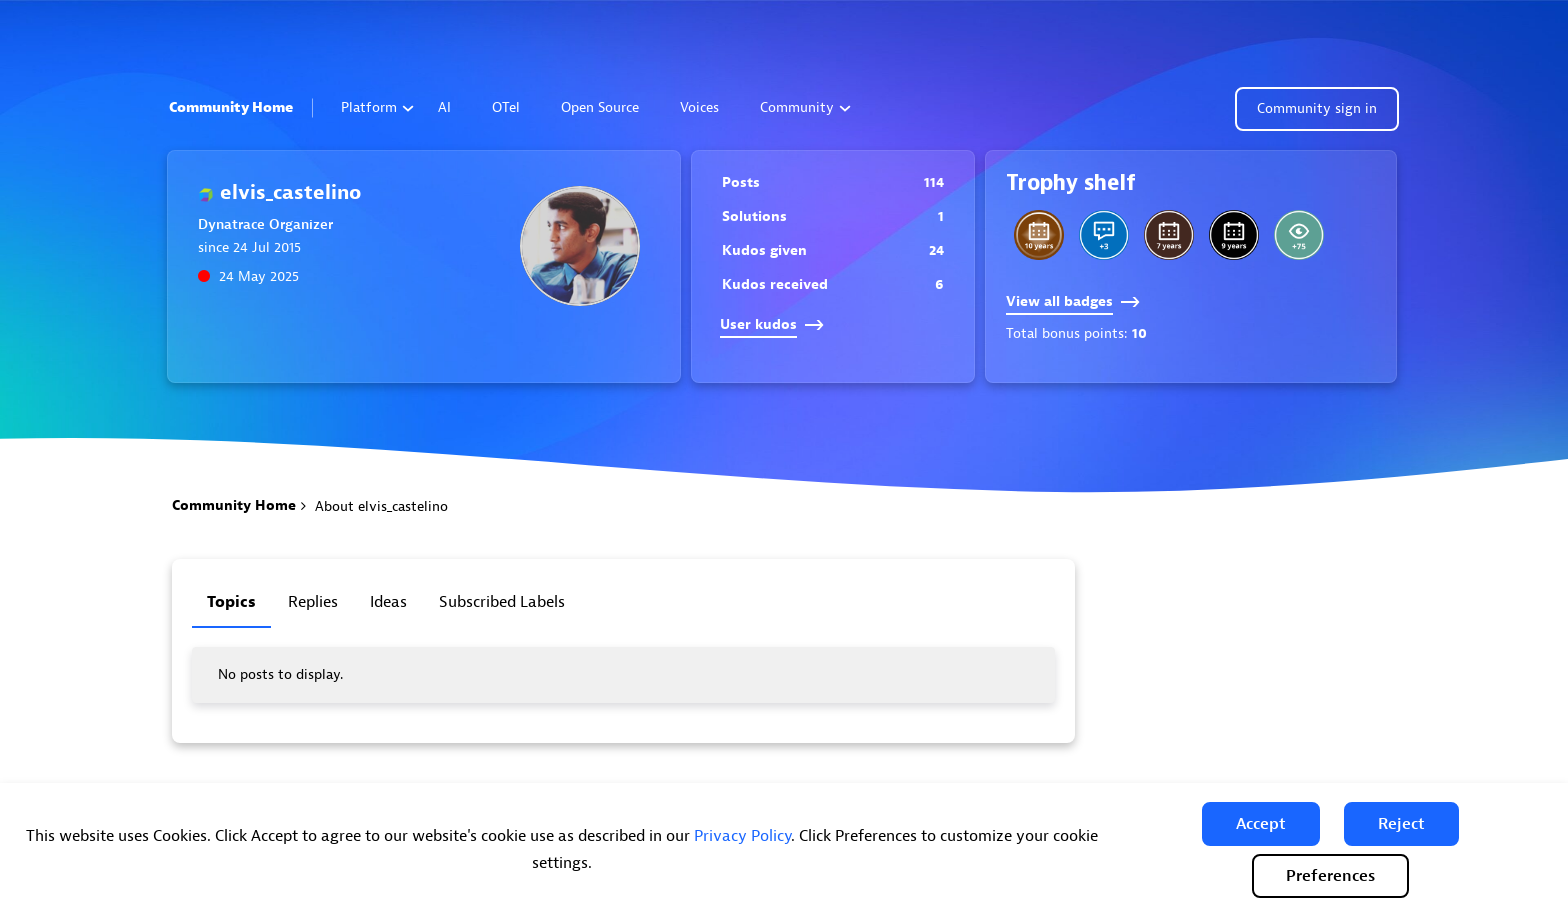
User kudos (772, 324)
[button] (1261, 824)
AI (444, 107)
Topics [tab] (231, 602)
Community (805, 107)
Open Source (600, 107)
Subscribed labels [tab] (502, 602)
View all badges (1073, 301)
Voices (699, 107)
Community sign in (1317, 108)
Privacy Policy (742, 836)
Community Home (231, 107)
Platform (377, 107)
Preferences (1330, 876)
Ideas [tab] (388, 602)
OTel (506, 107)
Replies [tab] (313, 602)
